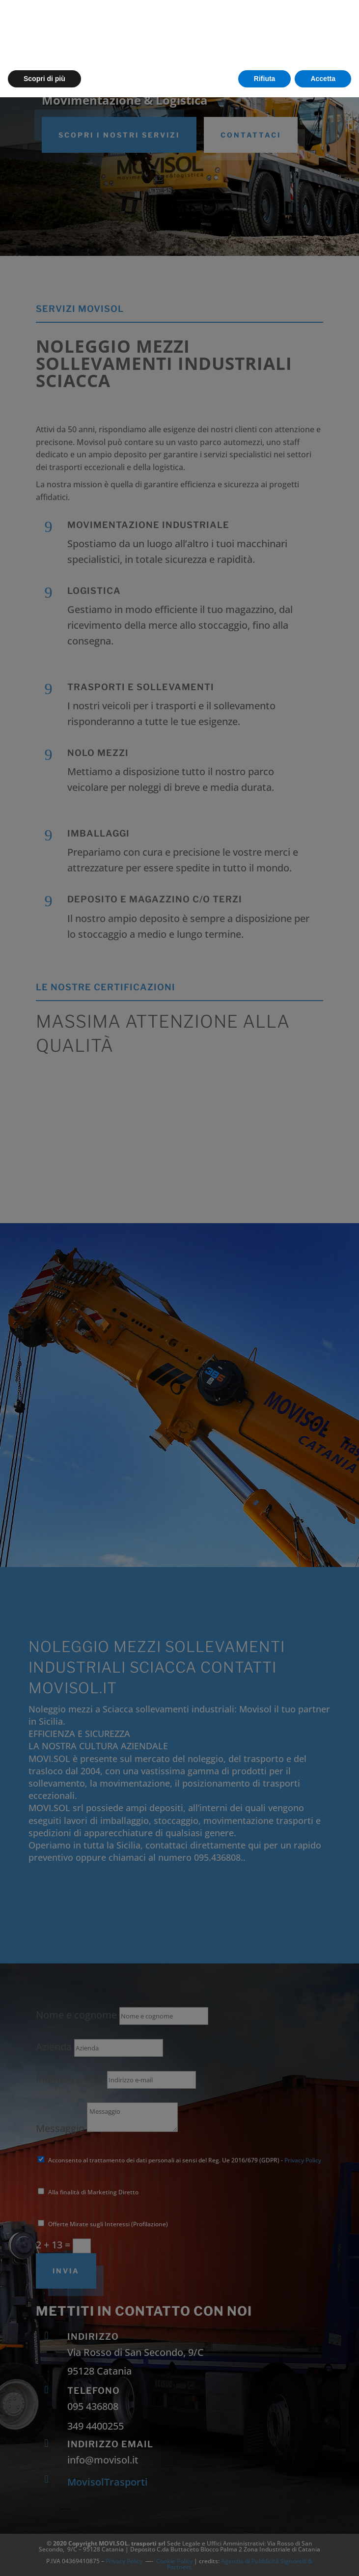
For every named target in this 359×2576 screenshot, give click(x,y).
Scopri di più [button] (44, 2557)
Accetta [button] (322, 2557)
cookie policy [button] (166, 2524)
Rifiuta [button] (265, 2557)
